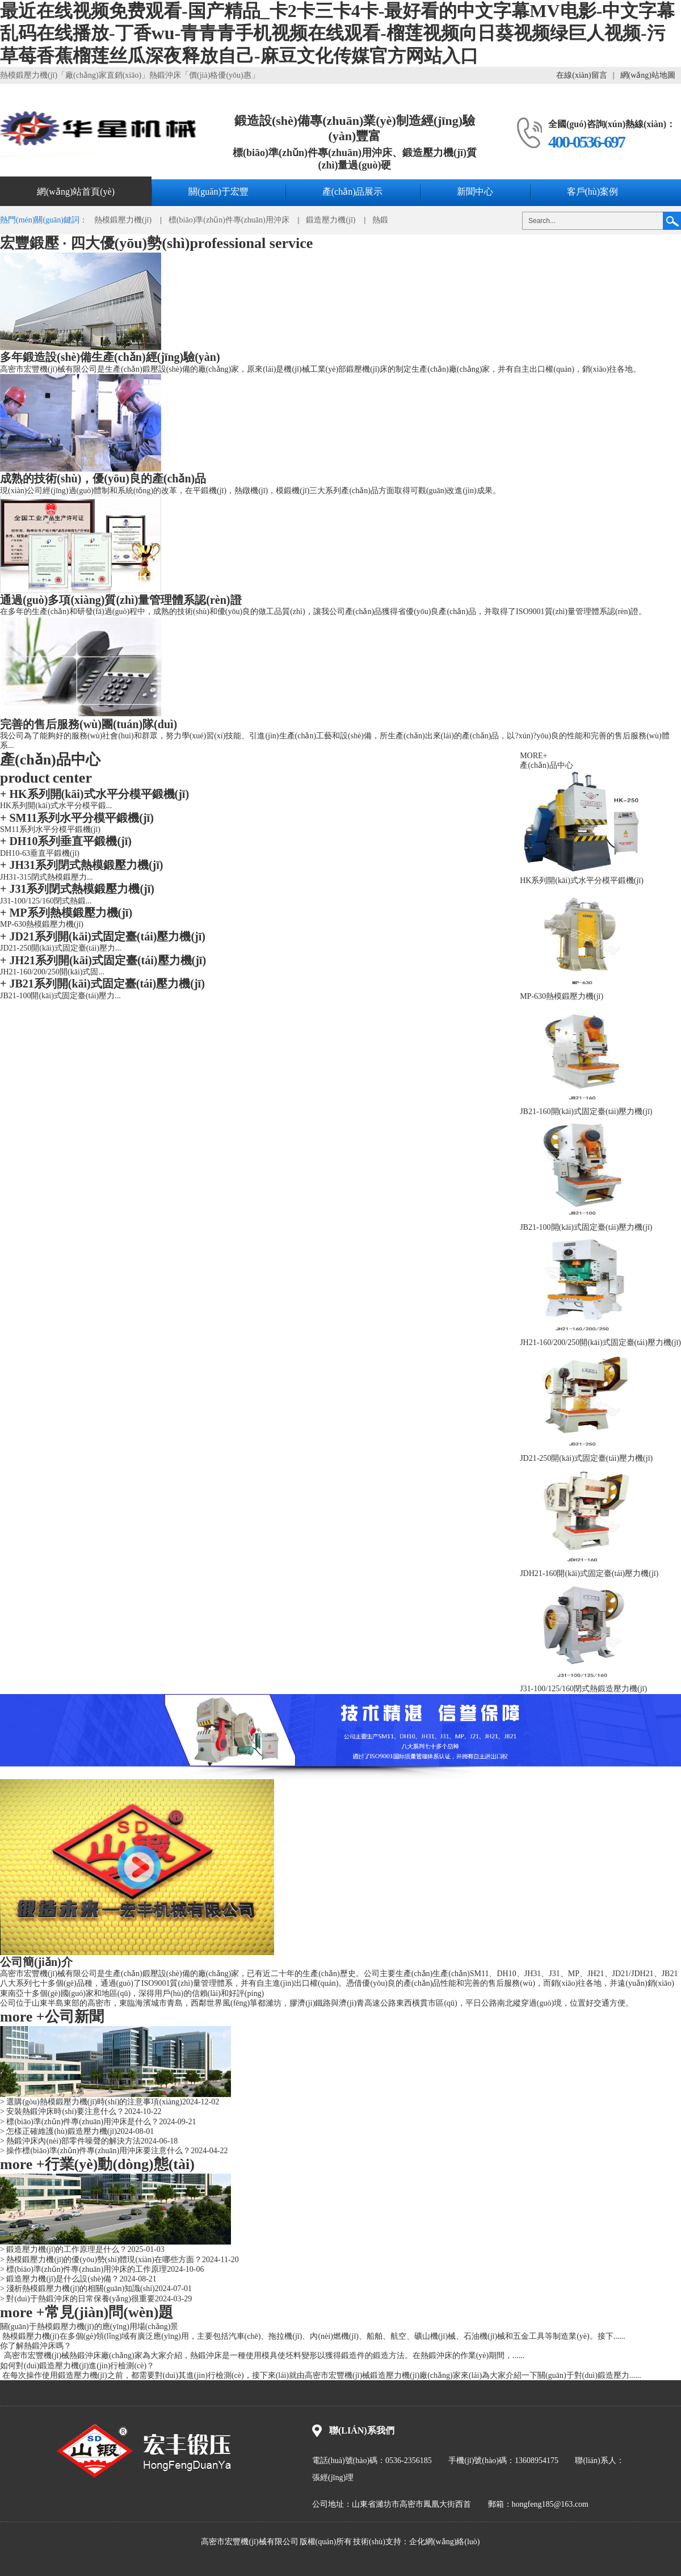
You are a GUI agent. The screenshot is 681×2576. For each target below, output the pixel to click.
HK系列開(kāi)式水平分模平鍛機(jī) (94, 794)
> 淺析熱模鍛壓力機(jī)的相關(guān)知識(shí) (77, 2288)
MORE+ (533, 755)
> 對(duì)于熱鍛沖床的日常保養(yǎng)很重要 (77, 2299)
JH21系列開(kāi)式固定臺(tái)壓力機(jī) (103, 960)
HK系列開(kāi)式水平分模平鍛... (56, 805)
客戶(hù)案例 (593, 191)
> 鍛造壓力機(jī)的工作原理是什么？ (64, 2249)
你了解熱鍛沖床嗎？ (36, 2346)
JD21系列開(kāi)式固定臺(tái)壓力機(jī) (102, 936)
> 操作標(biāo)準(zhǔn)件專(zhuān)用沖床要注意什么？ (95, 2150)
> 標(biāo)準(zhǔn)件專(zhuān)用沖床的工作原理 (83, 2269)
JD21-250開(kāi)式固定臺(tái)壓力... (60, 948)
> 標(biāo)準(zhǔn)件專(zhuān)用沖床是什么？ (79, 2121)
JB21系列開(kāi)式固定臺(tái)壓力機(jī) (102, 983)
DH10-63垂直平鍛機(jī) (39, 853)
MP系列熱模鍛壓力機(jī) (66, 912)
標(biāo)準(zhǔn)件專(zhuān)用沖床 (229, 220)
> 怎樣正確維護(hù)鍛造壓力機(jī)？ (58, 2131)
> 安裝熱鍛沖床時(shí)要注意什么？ (62, 2111)
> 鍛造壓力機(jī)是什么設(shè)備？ (60, 2279)
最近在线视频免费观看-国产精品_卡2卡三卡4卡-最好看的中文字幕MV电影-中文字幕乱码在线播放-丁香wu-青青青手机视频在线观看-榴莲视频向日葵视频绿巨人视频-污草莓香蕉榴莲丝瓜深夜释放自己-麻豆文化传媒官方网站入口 (337, 33)
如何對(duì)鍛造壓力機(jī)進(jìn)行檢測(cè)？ (77, 2365)
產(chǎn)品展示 (352, 191)
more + (22, 2016)
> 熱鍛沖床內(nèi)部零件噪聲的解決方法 (70, 2141)
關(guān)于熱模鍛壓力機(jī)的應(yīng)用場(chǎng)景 (89, 2326)
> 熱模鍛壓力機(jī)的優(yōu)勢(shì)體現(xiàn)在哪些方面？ (101, 2259)
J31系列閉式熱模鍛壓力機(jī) (77, 889)
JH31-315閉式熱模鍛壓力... (46, 877)
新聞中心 (475, 191)
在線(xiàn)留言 (581, 75)
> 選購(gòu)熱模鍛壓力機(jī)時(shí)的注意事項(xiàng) (91, 2102)
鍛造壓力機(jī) (330, 220)
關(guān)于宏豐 (218, 191)
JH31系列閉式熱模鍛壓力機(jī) (81, 865)
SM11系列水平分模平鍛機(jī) (77, 818)
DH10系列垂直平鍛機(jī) (66, 841)
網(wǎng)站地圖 (647, 75)
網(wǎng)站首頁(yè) (76, 191)
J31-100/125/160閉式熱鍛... (45, 901)
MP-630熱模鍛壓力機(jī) (41, 924)
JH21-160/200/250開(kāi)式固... (52, 972)
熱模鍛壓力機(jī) (123, 220)
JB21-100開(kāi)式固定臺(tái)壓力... (60, 995)
